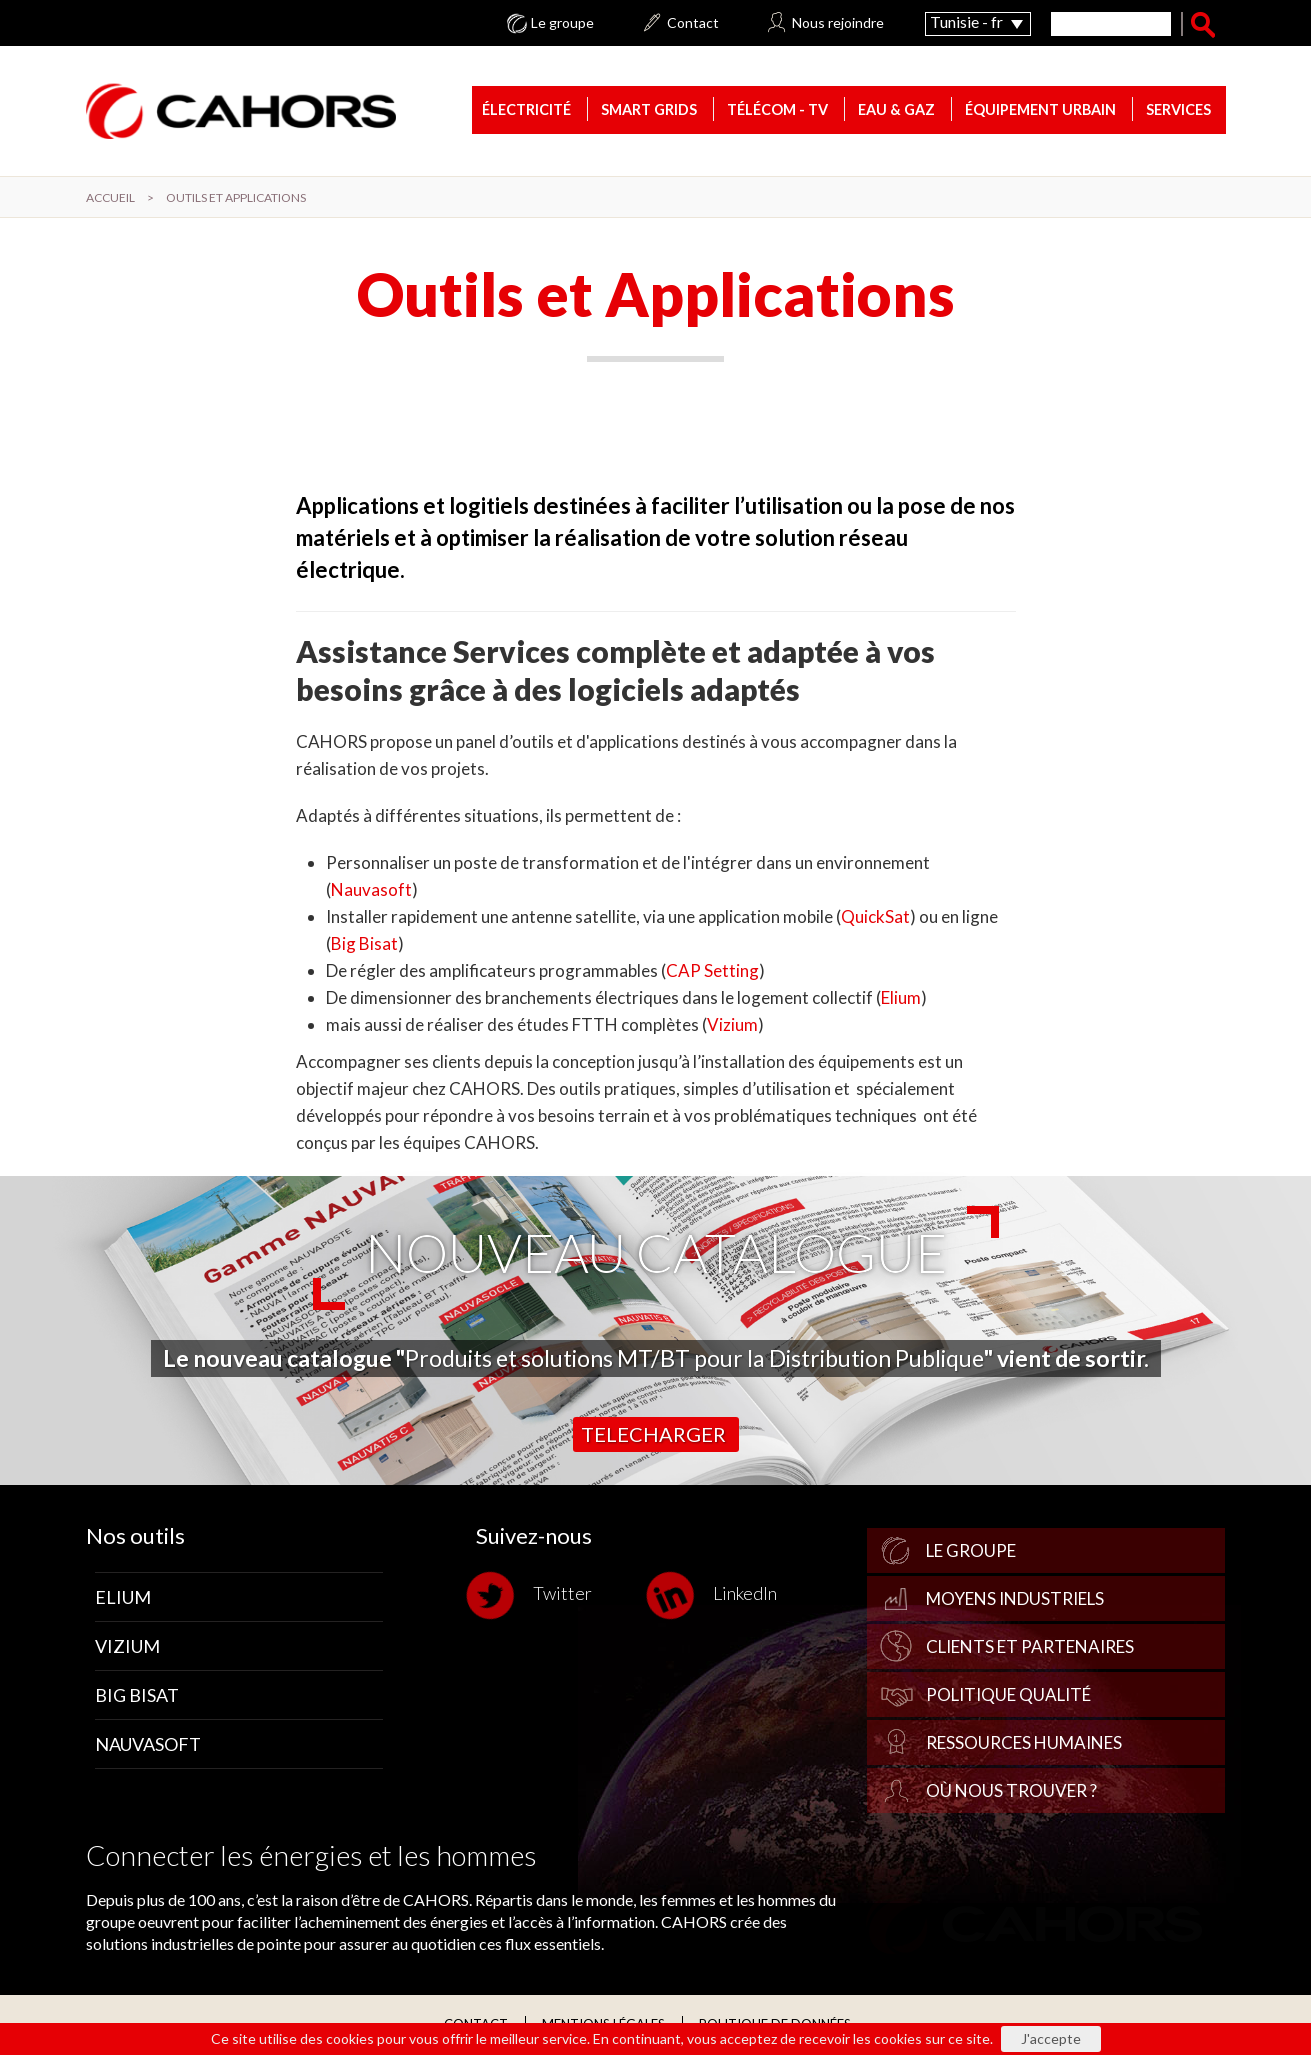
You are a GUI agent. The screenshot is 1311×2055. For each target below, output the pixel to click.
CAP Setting (712, 970)
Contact (693, 23)
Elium (901, 997)
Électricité (526, 109)
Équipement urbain (1040, 109)
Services (1178, 109)
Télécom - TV (777, 109)
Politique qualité (1008, 1694)
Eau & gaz (896, 109)
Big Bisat (364, 943)
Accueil (110, 197)
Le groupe (562, 23)
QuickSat (875, 916)
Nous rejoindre (838, 23)
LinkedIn (716, 1595)
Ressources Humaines (1024, 1742)
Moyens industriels (1015, 1598)
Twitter (534, 1595)
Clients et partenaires (1030, 1646)
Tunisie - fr (966, 21)
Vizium (732, 1024)
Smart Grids (649, 109)
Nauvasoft (371, 889)
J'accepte (1051, 2038)
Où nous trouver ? (1011, 1790)
